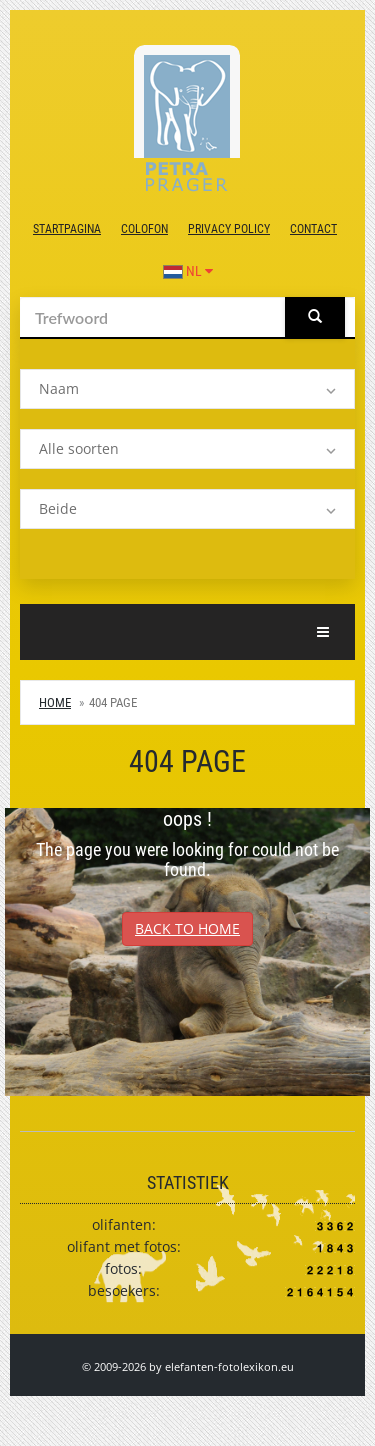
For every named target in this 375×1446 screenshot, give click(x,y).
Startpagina (67, 229)
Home (55, 702)
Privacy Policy (229, 229)
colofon (144, 229)
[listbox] (187, 389)
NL (188, 271)
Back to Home (187, 928)
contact (313, 229)
